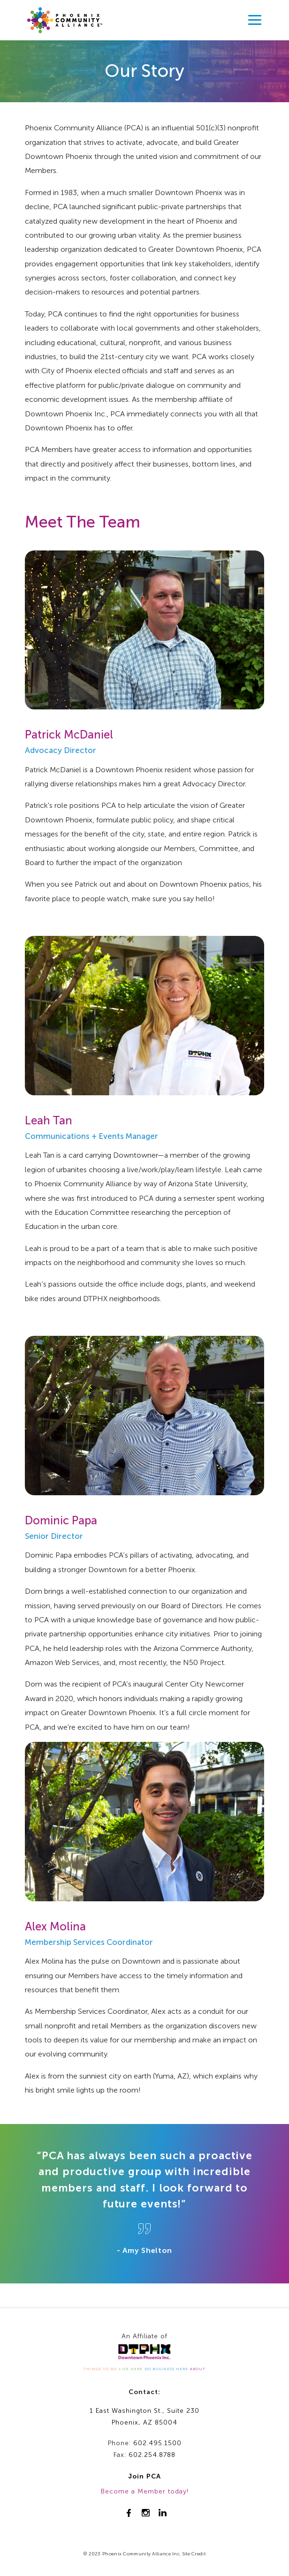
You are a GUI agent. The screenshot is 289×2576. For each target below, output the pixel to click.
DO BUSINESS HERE (166, 2368)
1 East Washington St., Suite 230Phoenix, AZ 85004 (144, 2416)
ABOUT (197, 2368)
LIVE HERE (131, 2368)
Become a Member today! (145, 2491)
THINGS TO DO (100, 2368)
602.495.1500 (157, 2443)
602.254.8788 (152, 2455)
